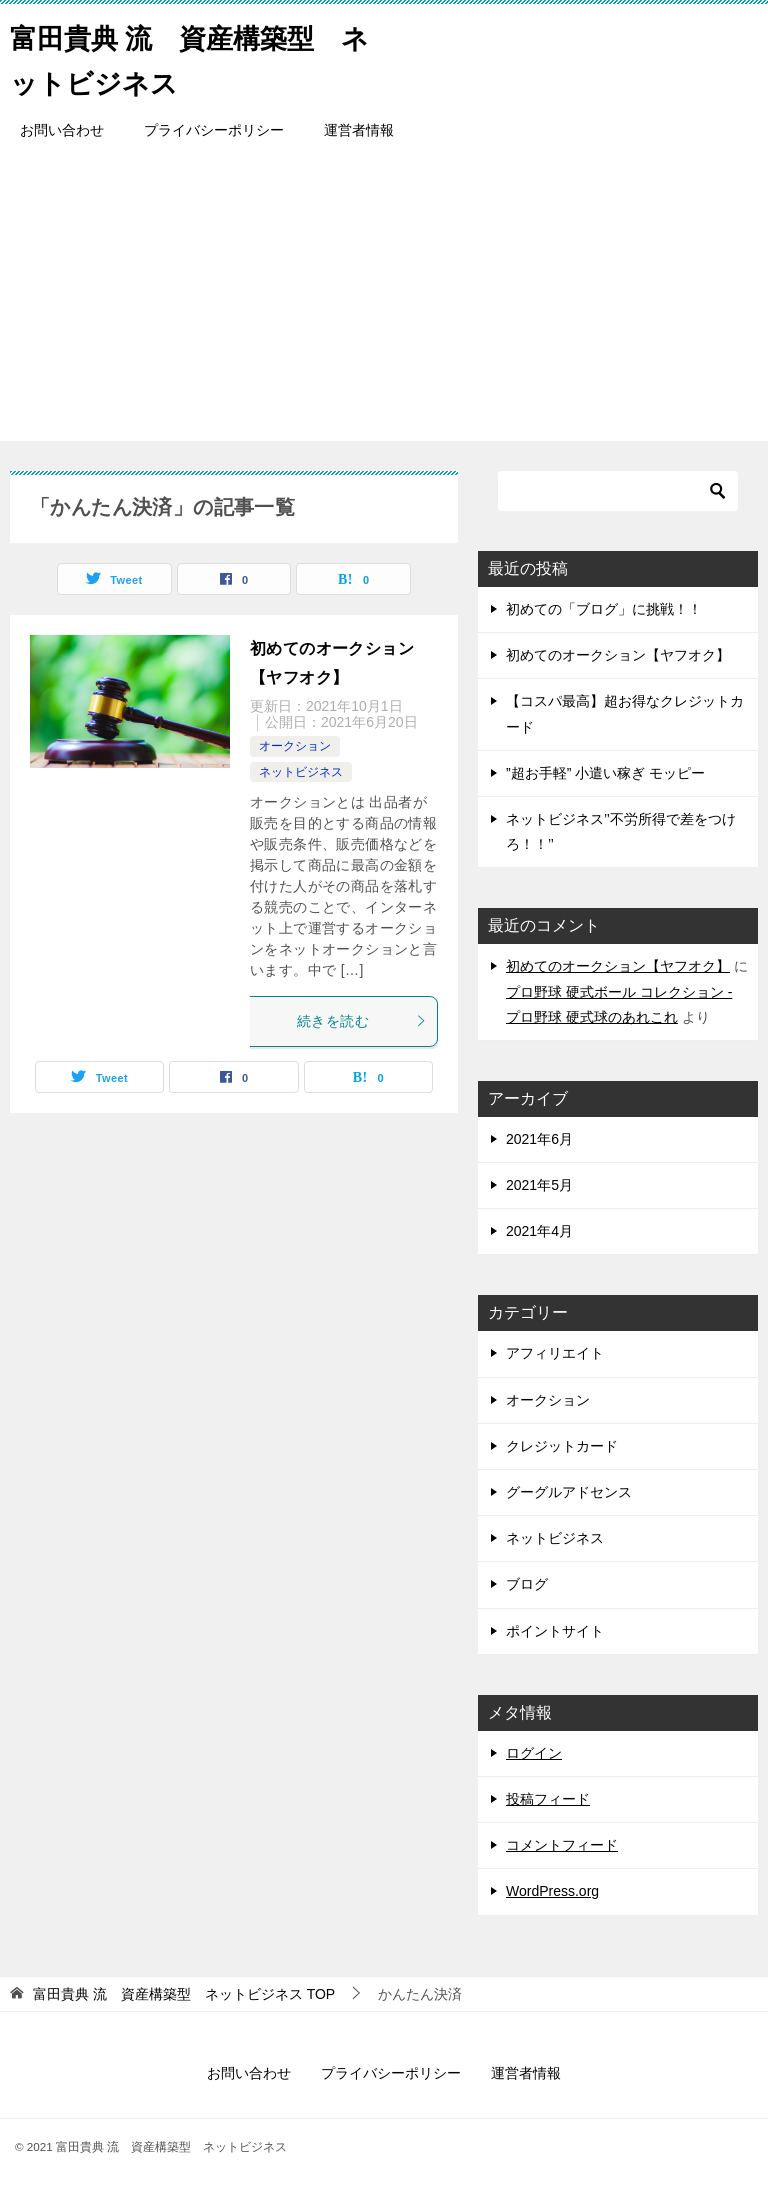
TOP (184, 1994)
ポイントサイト (555, 1631)
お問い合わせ (62, 130)
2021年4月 (539, 1231)
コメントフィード (562, 1845)
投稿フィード (548, 1799)
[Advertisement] (384, 301)
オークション (295, 746)
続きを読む (362, 1021)
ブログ (527, 1584)
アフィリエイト (555, 1353)
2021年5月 (539, 1185)
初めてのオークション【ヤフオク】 (618, 655)
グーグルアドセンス (569, 1492)
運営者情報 (359, 130)
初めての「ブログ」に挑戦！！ (604, 609)
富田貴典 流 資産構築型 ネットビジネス (194, 57)
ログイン (534, 1753)
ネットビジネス (301, 772)
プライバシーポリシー (214, 130)
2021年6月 (539, 1139)
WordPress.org (552, 1891)
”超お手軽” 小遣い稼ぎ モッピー (605, 773)
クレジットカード (562, 1446)
